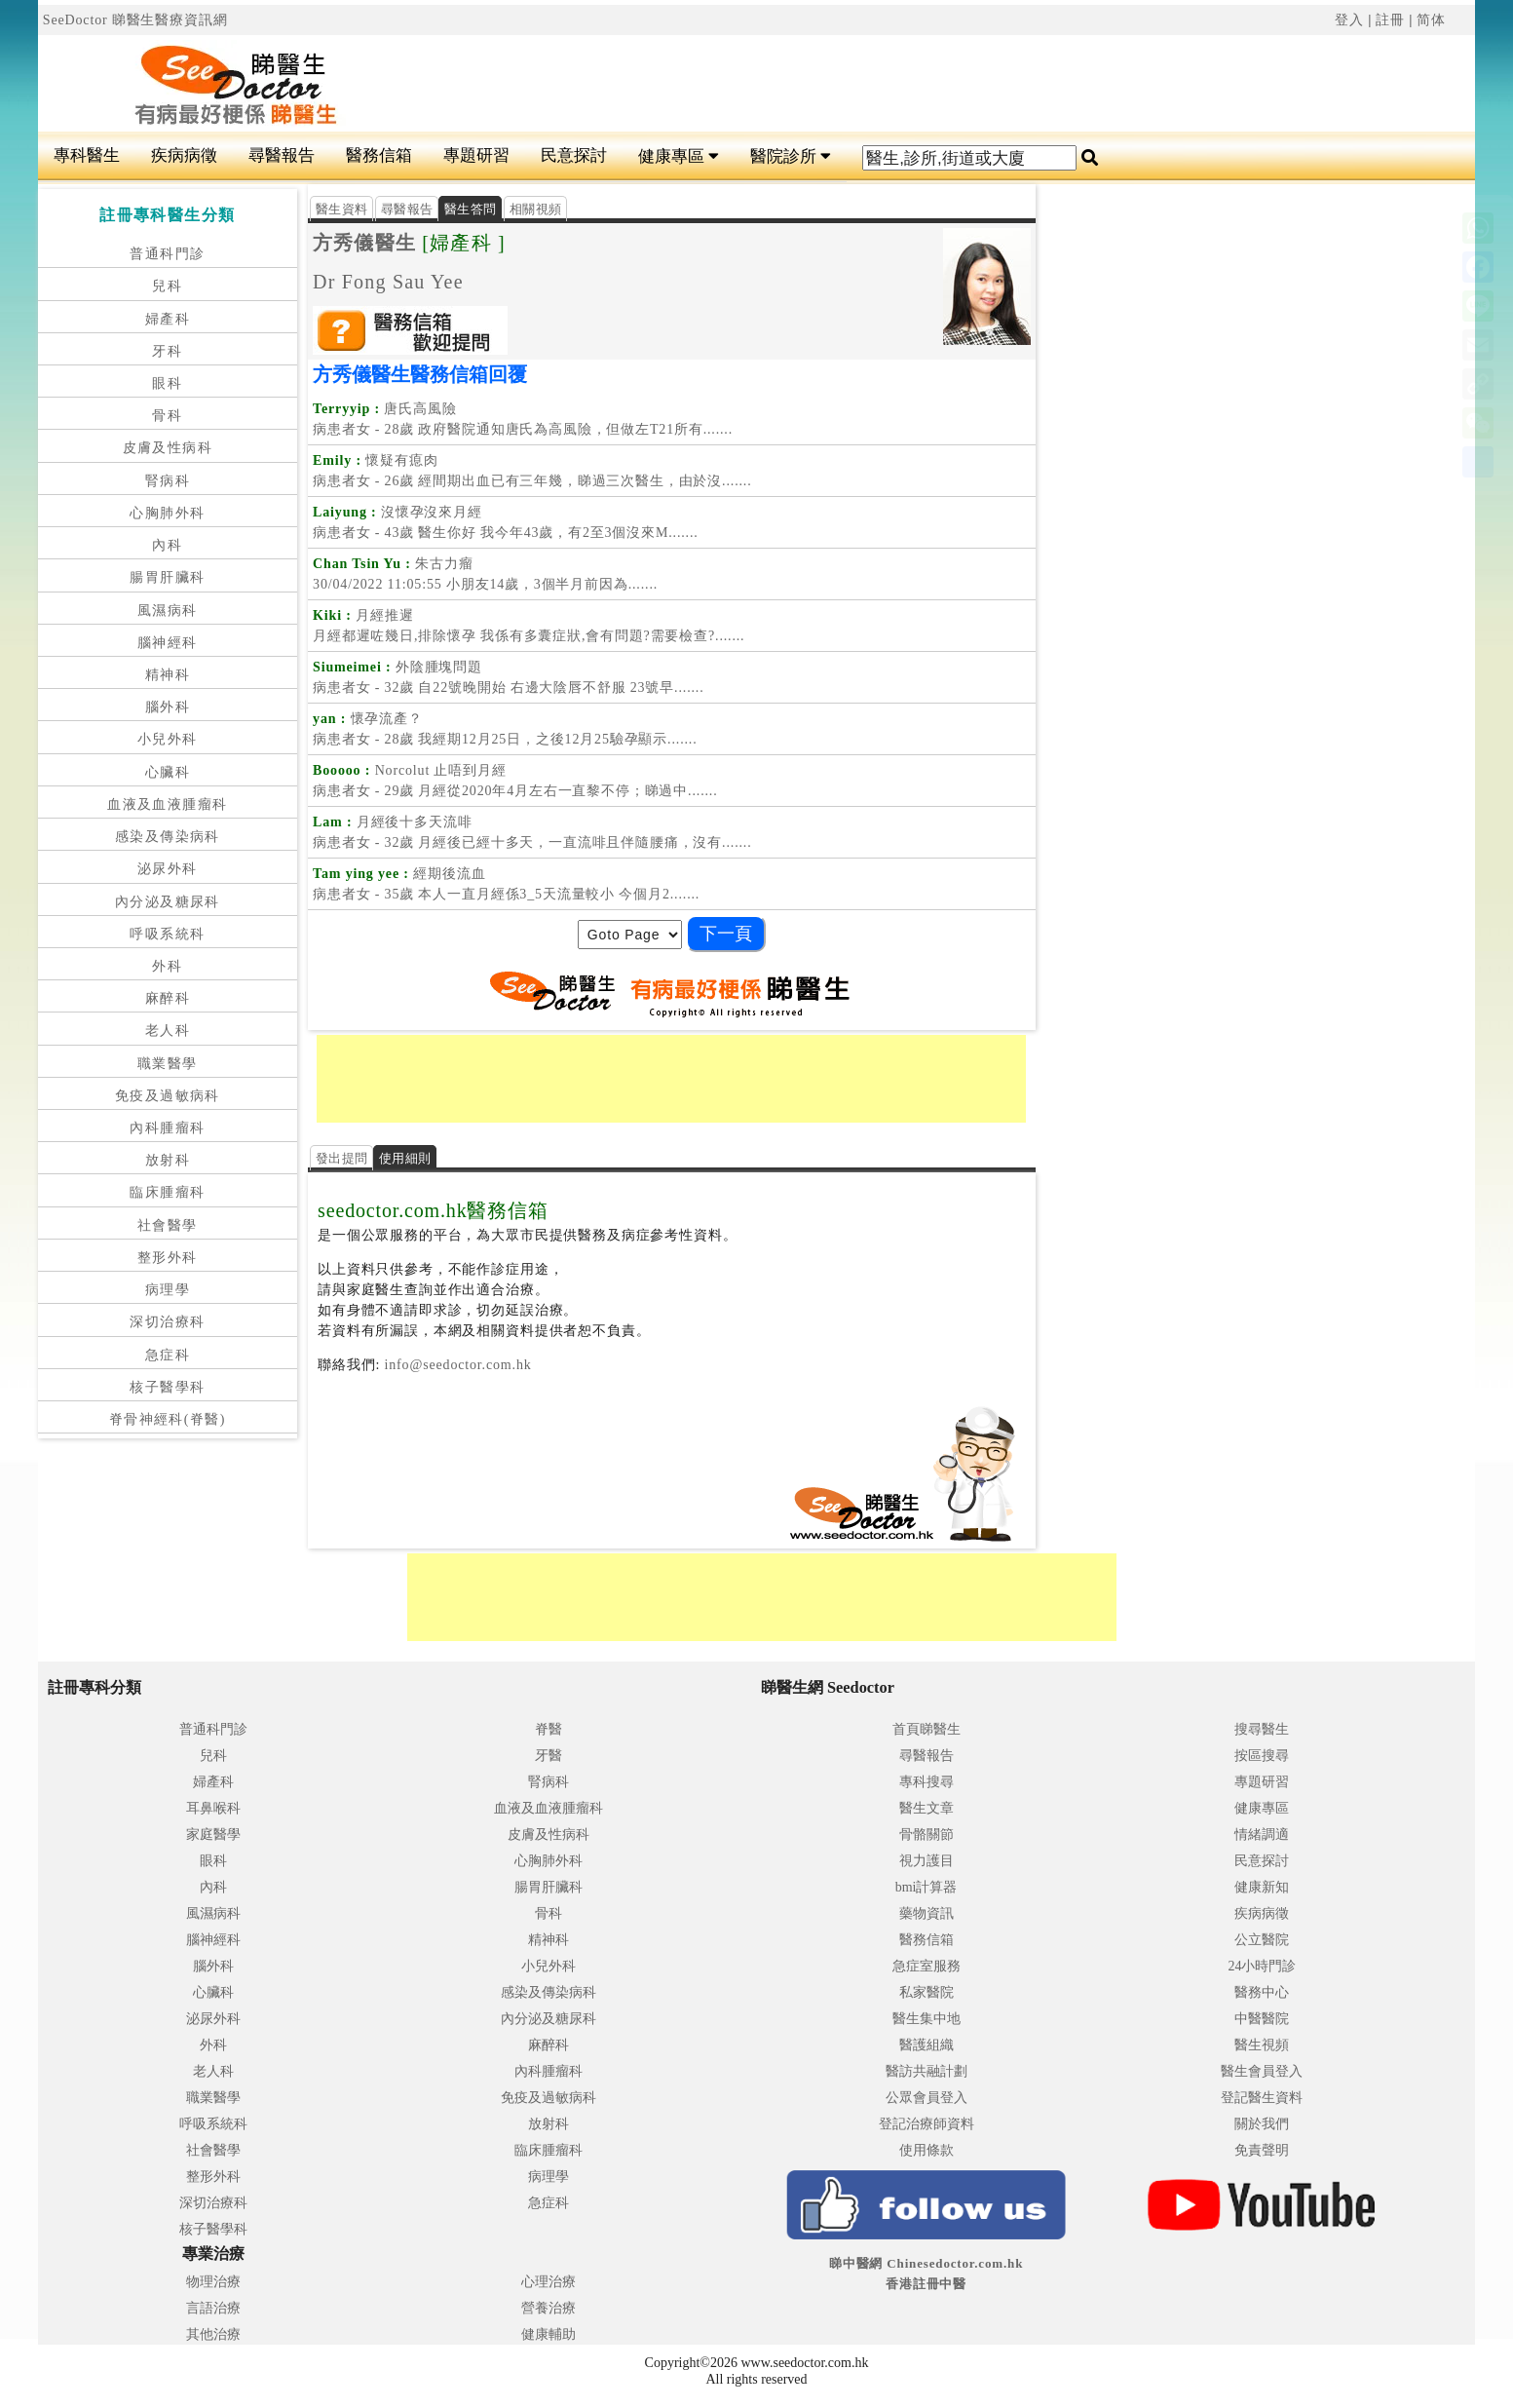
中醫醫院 (1261, 2018)
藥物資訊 (926, 1913)
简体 (1431, 20)
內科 (167, 545)
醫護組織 (926, 2045)
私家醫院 (926, 1992)
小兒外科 (167, 739)
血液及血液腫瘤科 (167, 804)
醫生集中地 (926, 2018)
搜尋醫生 (1261, 1729)
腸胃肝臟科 (167, 577)
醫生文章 (926, 1808)
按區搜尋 (1261, 1755)
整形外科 (167, 1257)
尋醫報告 (281, 155)
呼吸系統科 (167, 934)
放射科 (167, 1160)
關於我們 (1261, 2124)
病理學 (167, 1289)
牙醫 (548, 1755)
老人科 (167, 1030)
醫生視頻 (1261, 2045)
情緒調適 (1261, 1834)
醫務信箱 (379, 155)
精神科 (167, 675)
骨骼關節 (926, 1834)
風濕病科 (167, 610)
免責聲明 (1261, 2150)
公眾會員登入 (926, 2097)
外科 (167, 966)
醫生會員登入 (1262, 2071)
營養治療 (548, 2308)
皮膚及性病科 (167, 447)
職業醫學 (167, 1063)
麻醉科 (167, 998)
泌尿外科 (167, 868)
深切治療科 (167, 1322)
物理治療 (213, 2281)
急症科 (167, 1355)
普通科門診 (167, 254)
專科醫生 (87, 155)
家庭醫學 (213, 1834)
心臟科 (167, 772)
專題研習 (476, 155)
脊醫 (548, 1729)
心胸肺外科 (167, 513)
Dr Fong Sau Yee (388, 281)
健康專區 (678, 156)
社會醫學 (167, 1225)
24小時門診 (1262, 1966)
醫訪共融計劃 (926, 2071)
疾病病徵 (184, 155)
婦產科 (167, 319)
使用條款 (926, 2150)
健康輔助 (548, 2334)
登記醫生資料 (1262, 2097)
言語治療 (213, 2308)
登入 (1349, 20)
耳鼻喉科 (213, 1808)
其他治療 (213, 2334)
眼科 (167, 383)
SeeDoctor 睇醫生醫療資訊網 (135, 20)
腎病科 (167, 481)
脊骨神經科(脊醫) (167, 1419)
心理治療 (548, 2281)
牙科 (167, 351)
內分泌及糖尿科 (167, 902)
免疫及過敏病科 (167, 1096)
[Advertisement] (805, 84)
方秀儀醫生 (364, 242)
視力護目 (926, 1861)
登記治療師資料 (926, 2124)
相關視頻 (535, 209)
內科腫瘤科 (167, 1128)
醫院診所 (790, 156)
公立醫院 (1261, 1939)
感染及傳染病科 (167, 836)
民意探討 (574, 155)
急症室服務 (926, 1966)
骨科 (167, 415)
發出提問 (341, 1158)
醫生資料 (341, 209)
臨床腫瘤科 (167, 1192)
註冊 (1390, 20)
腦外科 (167, 707)
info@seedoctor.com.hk (455, 1364)
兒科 (167, 286)
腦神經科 (167, 642)
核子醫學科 (167, 1387)
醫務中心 (1261, 1992)
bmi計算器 (926, 1887)
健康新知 (1261, 1887)
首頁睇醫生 (926, 1729)
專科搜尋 (926, 1782)
